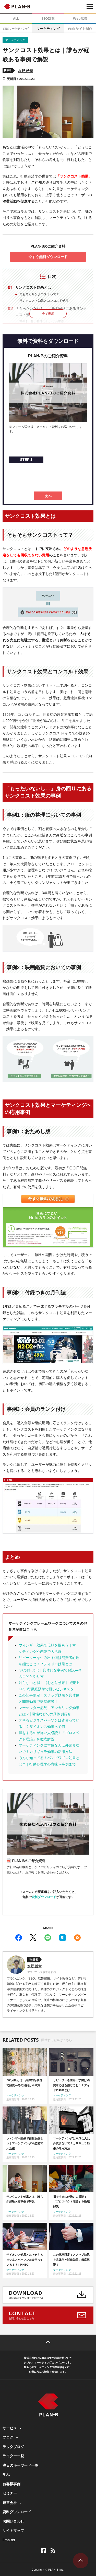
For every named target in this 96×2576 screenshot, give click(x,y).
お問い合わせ (13, 2521)
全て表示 (48, 313)
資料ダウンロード (44, 1897)
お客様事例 (11, 2484)
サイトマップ (13, 2530)
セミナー (10, 2493)
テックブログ (13, 2447)
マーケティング (48, 28)
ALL (16, 18)
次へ (48, 496)
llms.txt (9, 2540)
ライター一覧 (13, 2456)
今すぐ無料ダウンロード (48, 257)
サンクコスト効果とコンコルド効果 (43, 300)
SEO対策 (48, 18)
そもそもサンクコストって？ (39, 294)
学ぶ (6, 2475)
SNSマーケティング (16, 28)
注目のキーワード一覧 (20, 2465)
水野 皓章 (25, 71)
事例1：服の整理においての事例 (41, 321)
